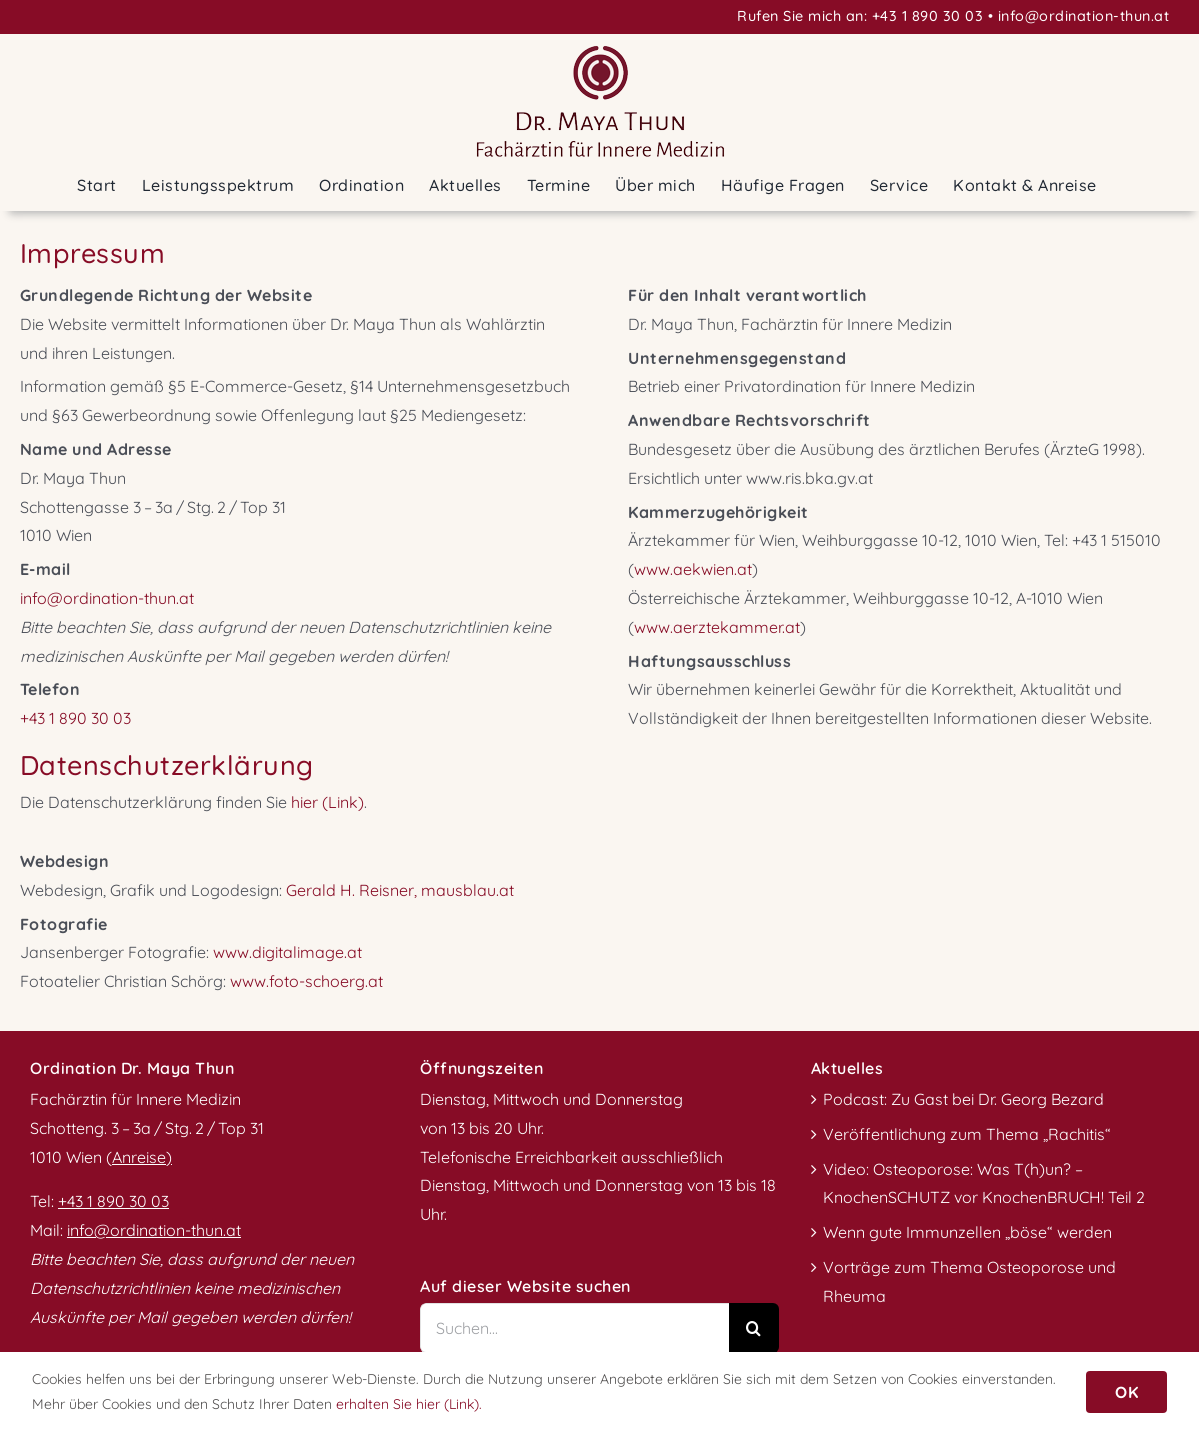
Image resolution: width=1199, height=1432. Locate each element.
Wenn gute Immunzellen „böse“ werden (967, 1232)
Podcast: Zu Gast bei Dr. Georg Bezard (963, 1099)
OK (1126, 1392)
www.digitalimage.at (287, 952)
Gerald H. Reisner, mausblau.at (400, 890)
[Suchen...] (574, 1328)
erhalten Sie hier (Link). (409, 1404)
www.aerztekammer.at (717, 627)
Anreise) (142, 1157)
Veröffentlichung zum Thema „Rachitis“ (967, 1134)
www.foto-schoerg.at (306, 981)
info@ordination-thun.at (1084, 16)
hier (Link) (327, 802)
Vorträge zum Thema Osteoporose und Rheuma (969, 1281)
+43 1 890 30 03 (928, 16)
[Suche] (754, 1328)
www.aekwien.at (693, 569)
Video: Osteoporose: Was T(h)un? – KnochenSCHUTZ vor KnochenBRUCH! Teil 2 (984, 1183)
